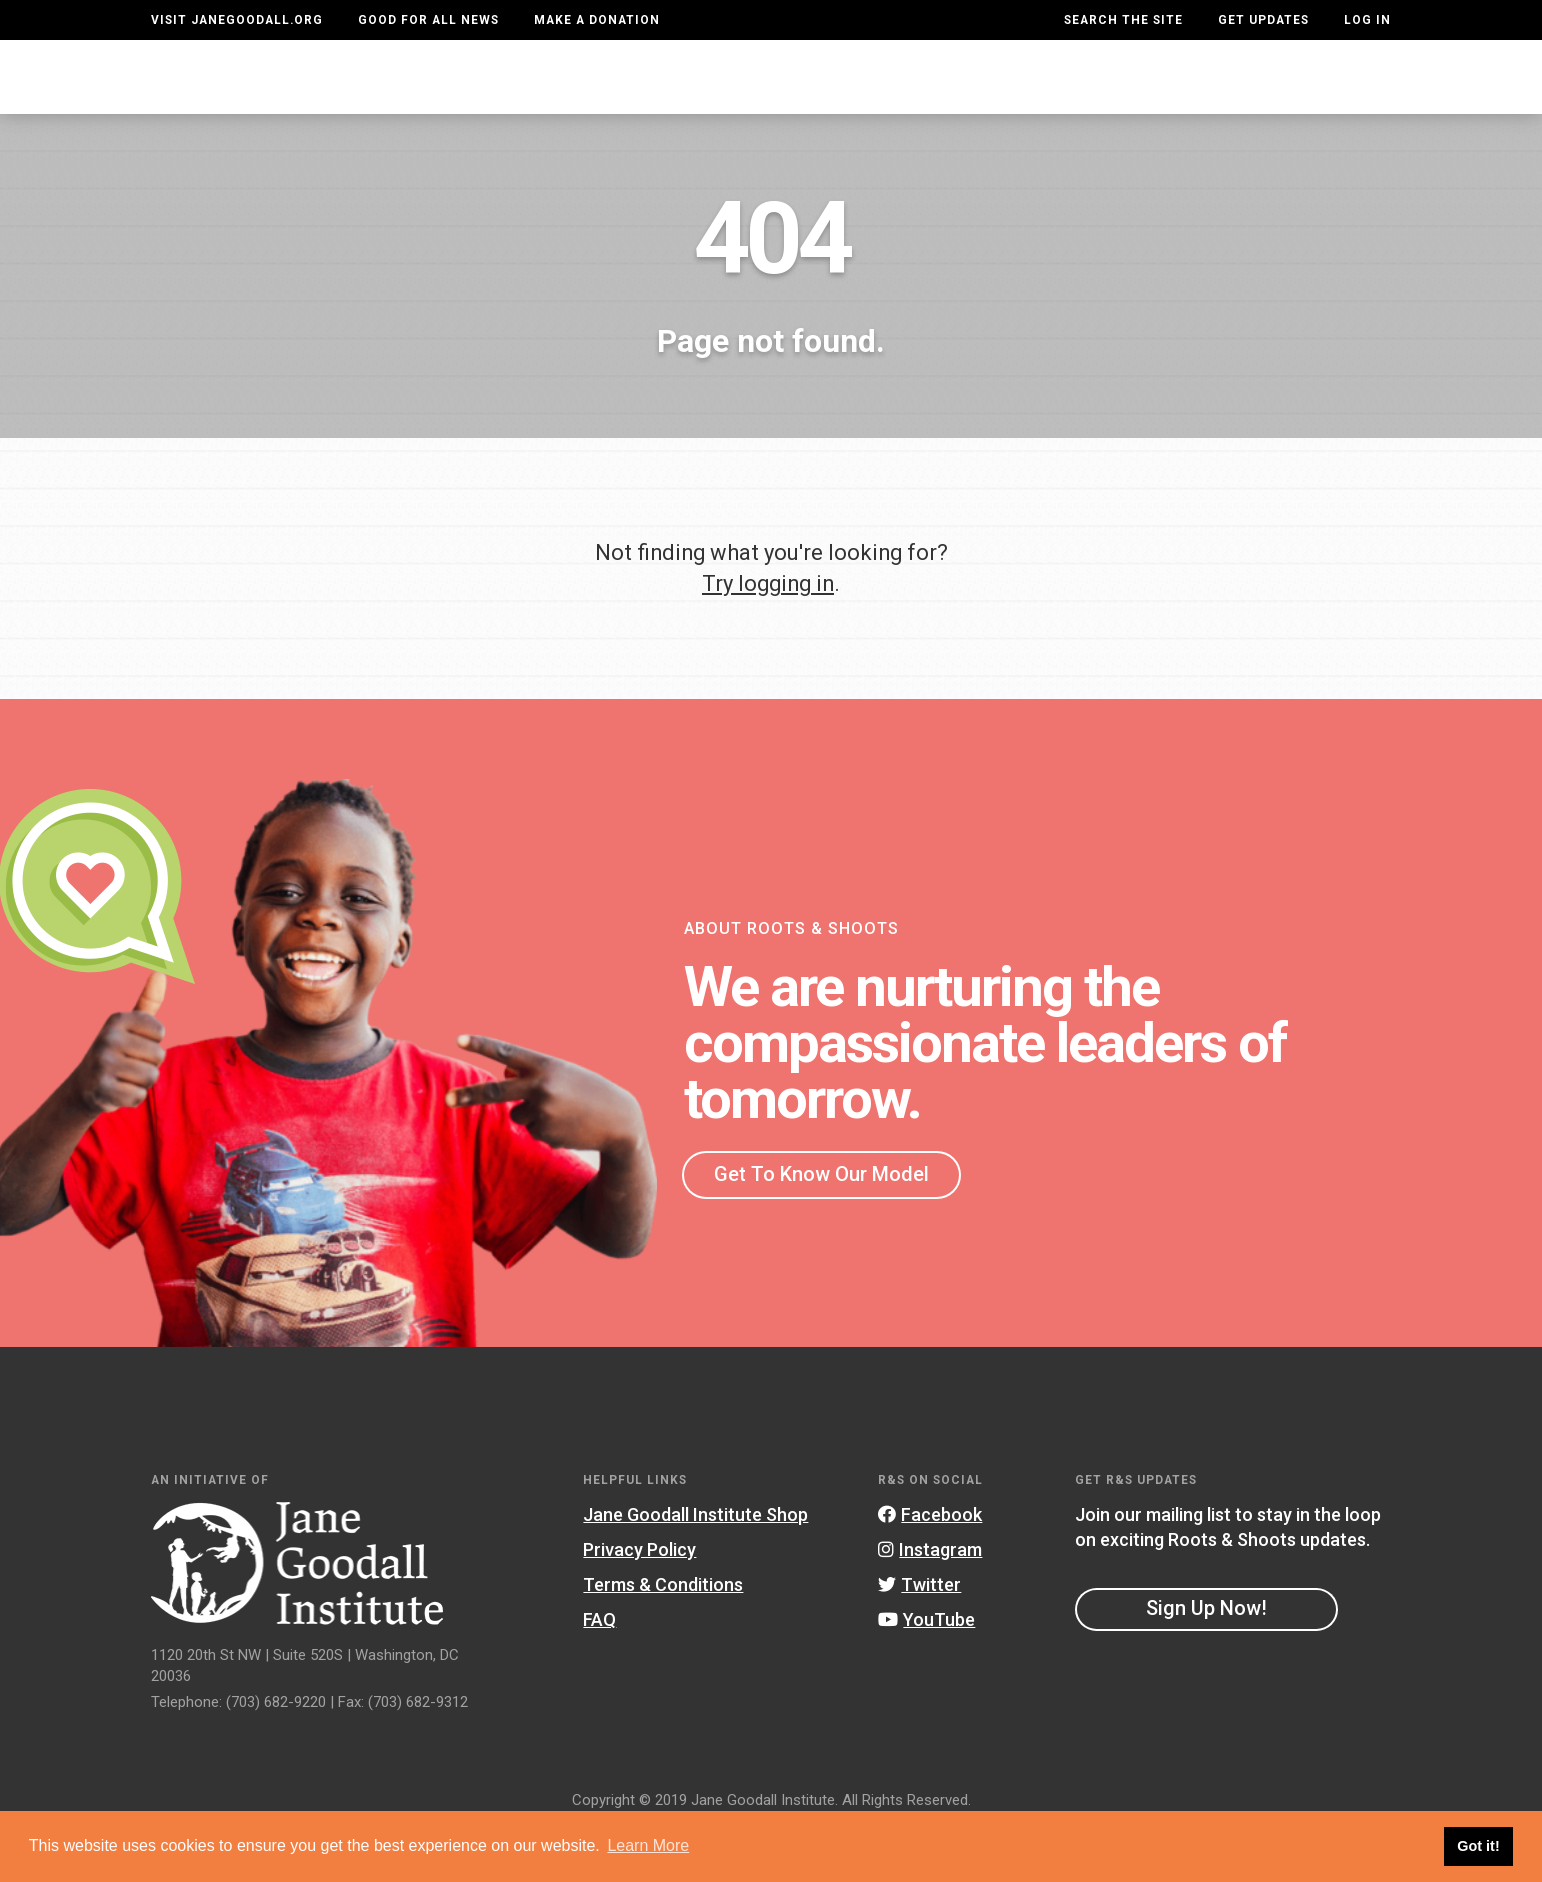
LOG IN (1367, 20)
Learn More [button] (648, 1845)
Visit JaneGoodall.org (237, 20)
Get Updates (1263, 20)
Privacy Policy (639, 1603)
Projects (1058, 96)
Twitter (919, 1638)
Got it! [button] (1478, 1846)
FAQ (599, 1673)
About (484, 96)
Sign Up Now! (1206, 1662)
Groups (1177, 96)
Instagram (930, 1603)
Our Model (923, 96)
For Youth (601, 96)
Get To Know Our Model (821, 1228)
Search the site (1123, 20)
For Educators (762, 96)
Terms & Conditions (663, 1638)
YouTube (926, 1673)
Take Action (1318, 96)
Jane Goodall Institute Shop (695, 1568)
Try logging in (768, 636)
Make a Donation (597, 20)
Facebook (930, 1568)
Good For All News (428, 20)
